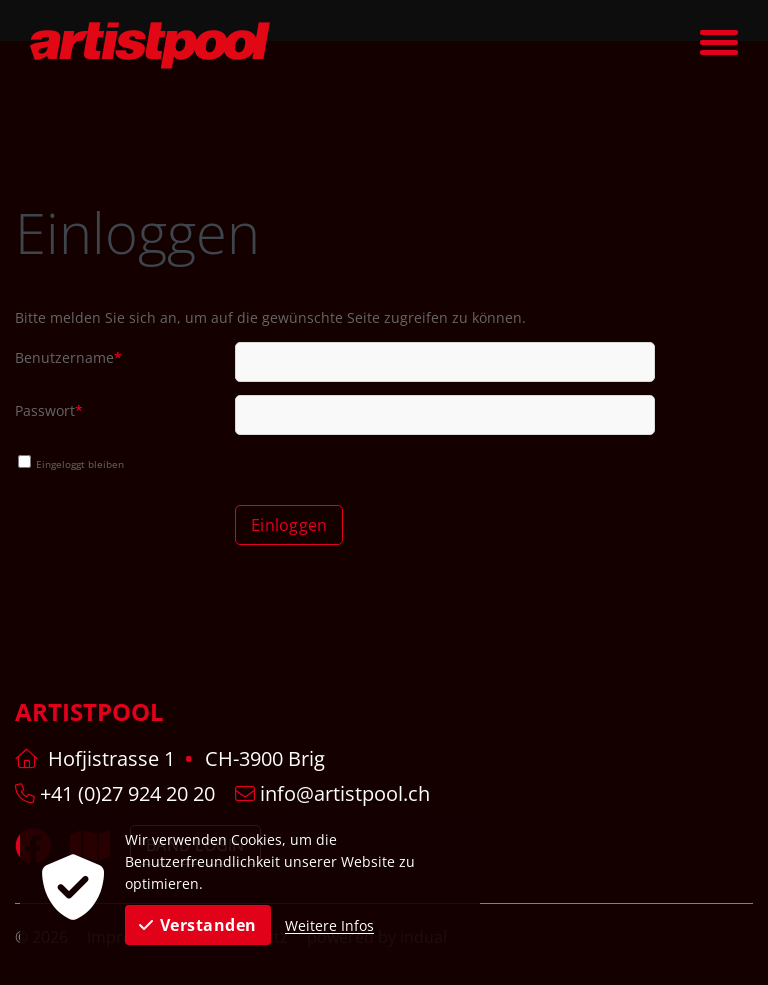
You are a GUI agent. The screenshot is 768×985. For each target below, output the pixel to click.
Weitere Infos (329, 925)
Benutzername (68, 360)
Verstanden (198, 925)
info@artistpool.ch (332, 793)
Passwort (49, 413)
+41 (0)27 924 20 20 (115, 793)
